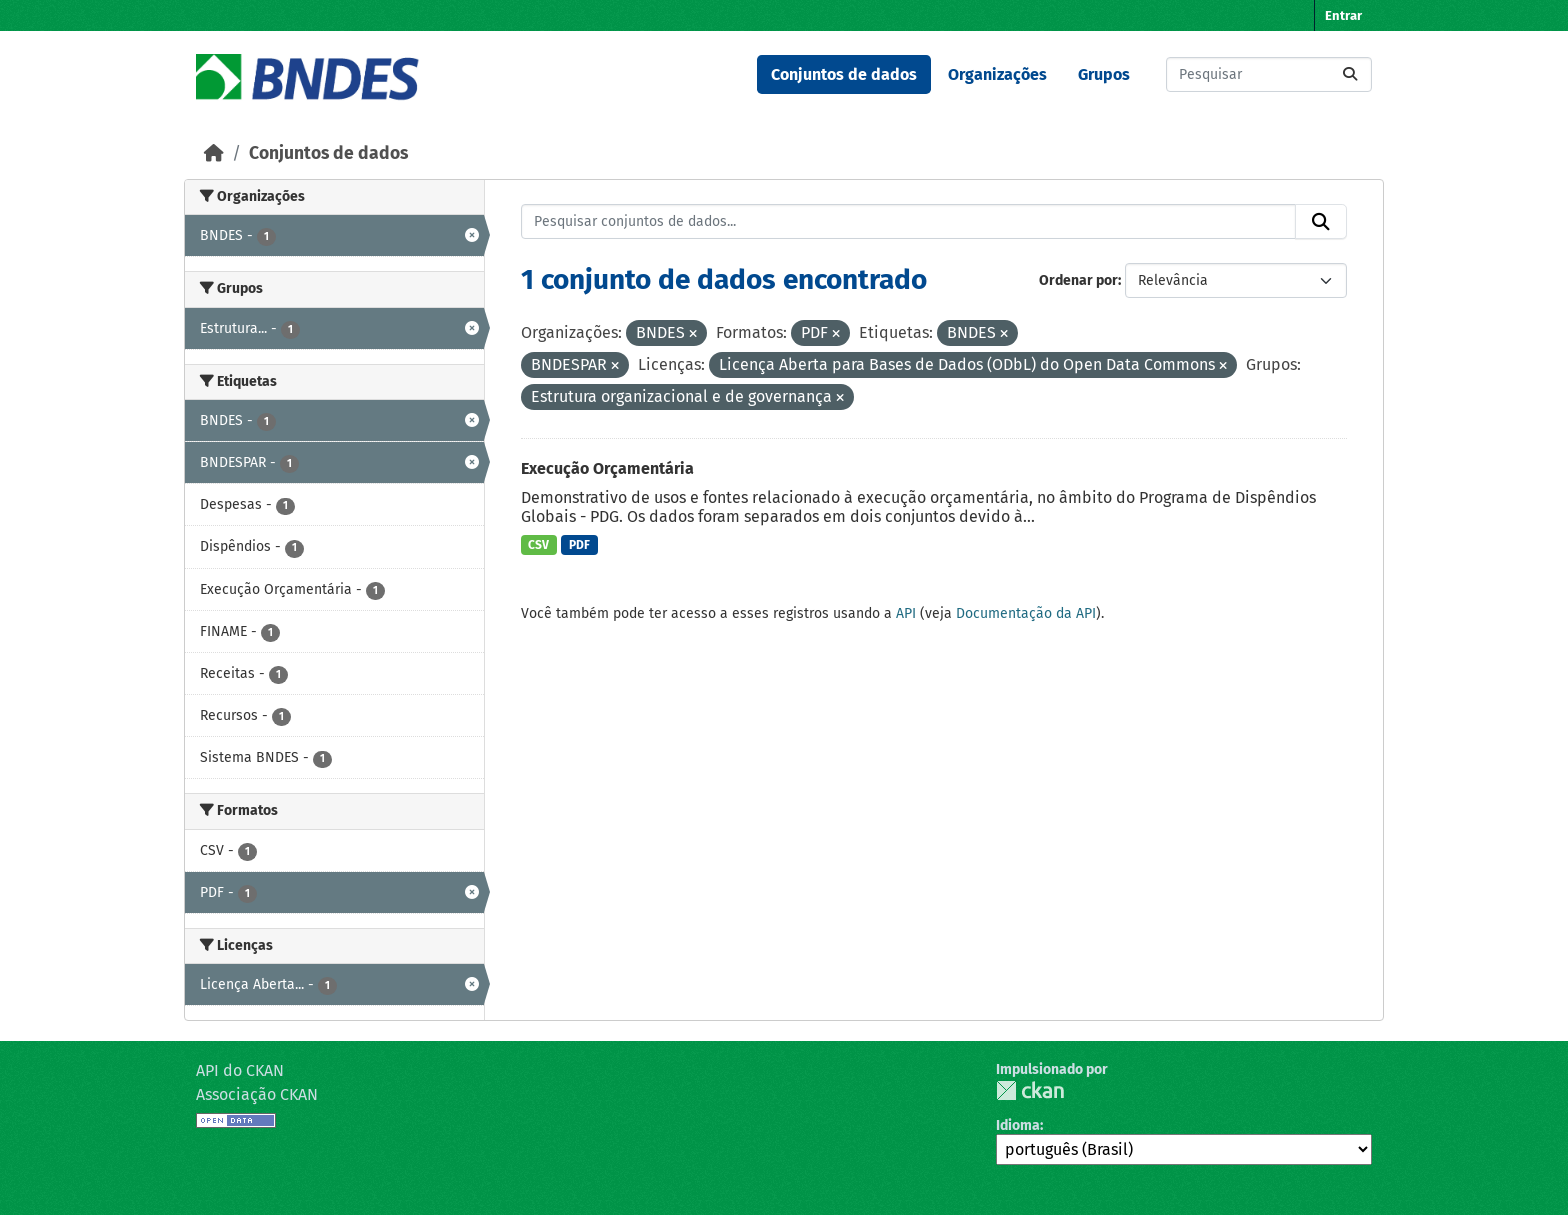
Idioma (1018, 1125)
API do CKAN (240, 1070)
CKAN (1030, 1090)
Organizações (997, 74)
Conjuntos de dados (844, 74)
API (906, 613)
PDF (579, 545)
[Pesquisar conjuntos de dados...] (1269, 74)
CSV (538, 545)
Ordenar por (1078, 280)
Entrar (1343, 15)
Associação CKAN (257, 1094)
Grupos (1104, 74)
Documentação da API (1026, 613)
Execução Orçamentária (607, 468)
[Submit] (1350, 74)
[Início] (214, 153)
